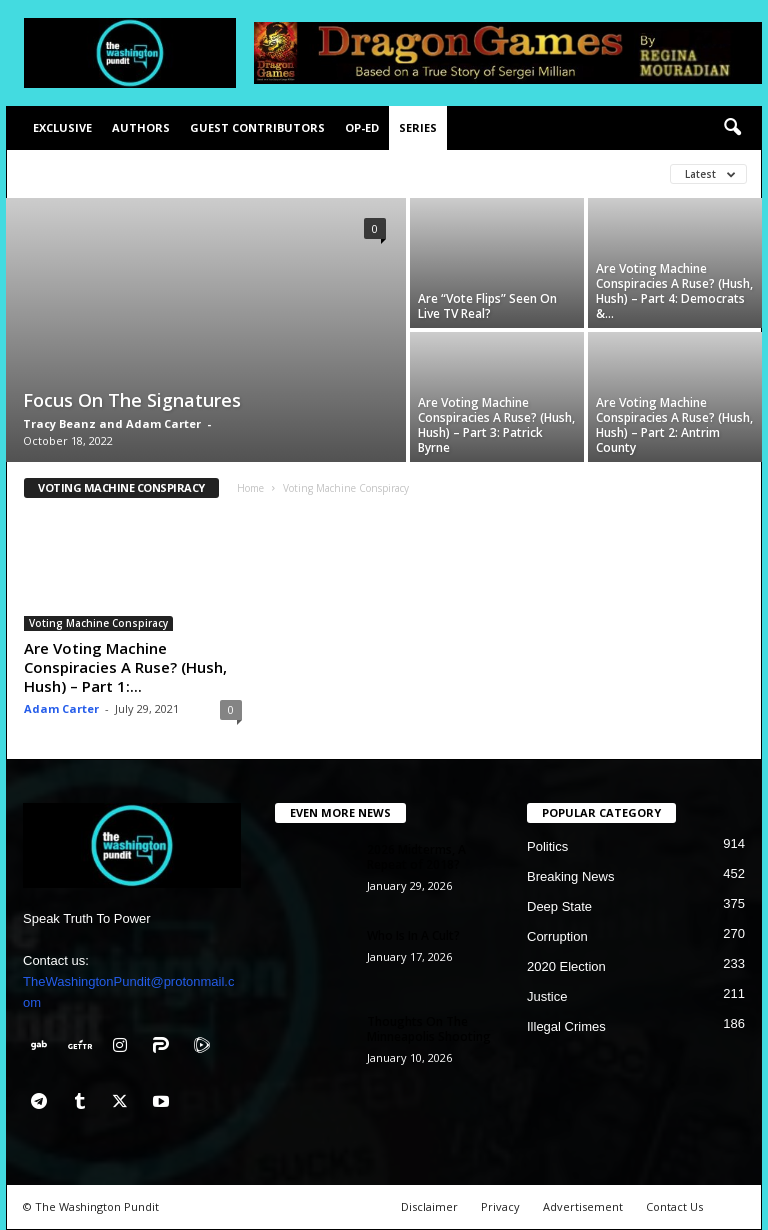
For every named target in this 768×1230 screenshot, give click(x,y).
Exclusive (62, 127)
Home (250, 488)
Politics (547, 846)
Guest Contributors (257, 127)
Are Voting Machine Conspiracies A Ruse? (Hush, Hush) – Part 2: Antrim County (674, 425)
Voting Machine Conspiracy (98, 623)
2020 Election (566, 966)
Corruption (557, 936)
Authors (141, 127)
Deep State (559, 906)
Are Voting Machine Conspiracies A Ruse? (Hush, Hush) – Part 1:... (125, 667)
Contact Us (674, 1206)
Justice (547, 996)
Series (418, 127)
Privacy (500, 1206)
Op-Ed (362, 127)
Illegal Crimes (566, 1026)
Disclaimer (429, 1206)
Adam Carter (61, 708)
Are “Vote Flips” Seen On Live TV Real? (487, 306)
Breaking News (570, 876)
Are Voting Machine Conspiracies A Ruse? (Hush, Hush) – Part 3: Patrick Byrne (496, 425)
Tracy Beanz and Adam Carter (112, 423)
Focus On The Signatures (132, 400)
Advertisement (583, 1206)
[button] (732, 128)
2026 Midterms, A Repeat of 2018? (416, 857)
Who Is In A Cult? (413, 935)
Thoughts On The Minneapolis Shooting (429, 1029)
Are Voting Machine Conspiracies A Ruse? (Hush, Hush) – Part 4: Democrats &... (674, 291)
